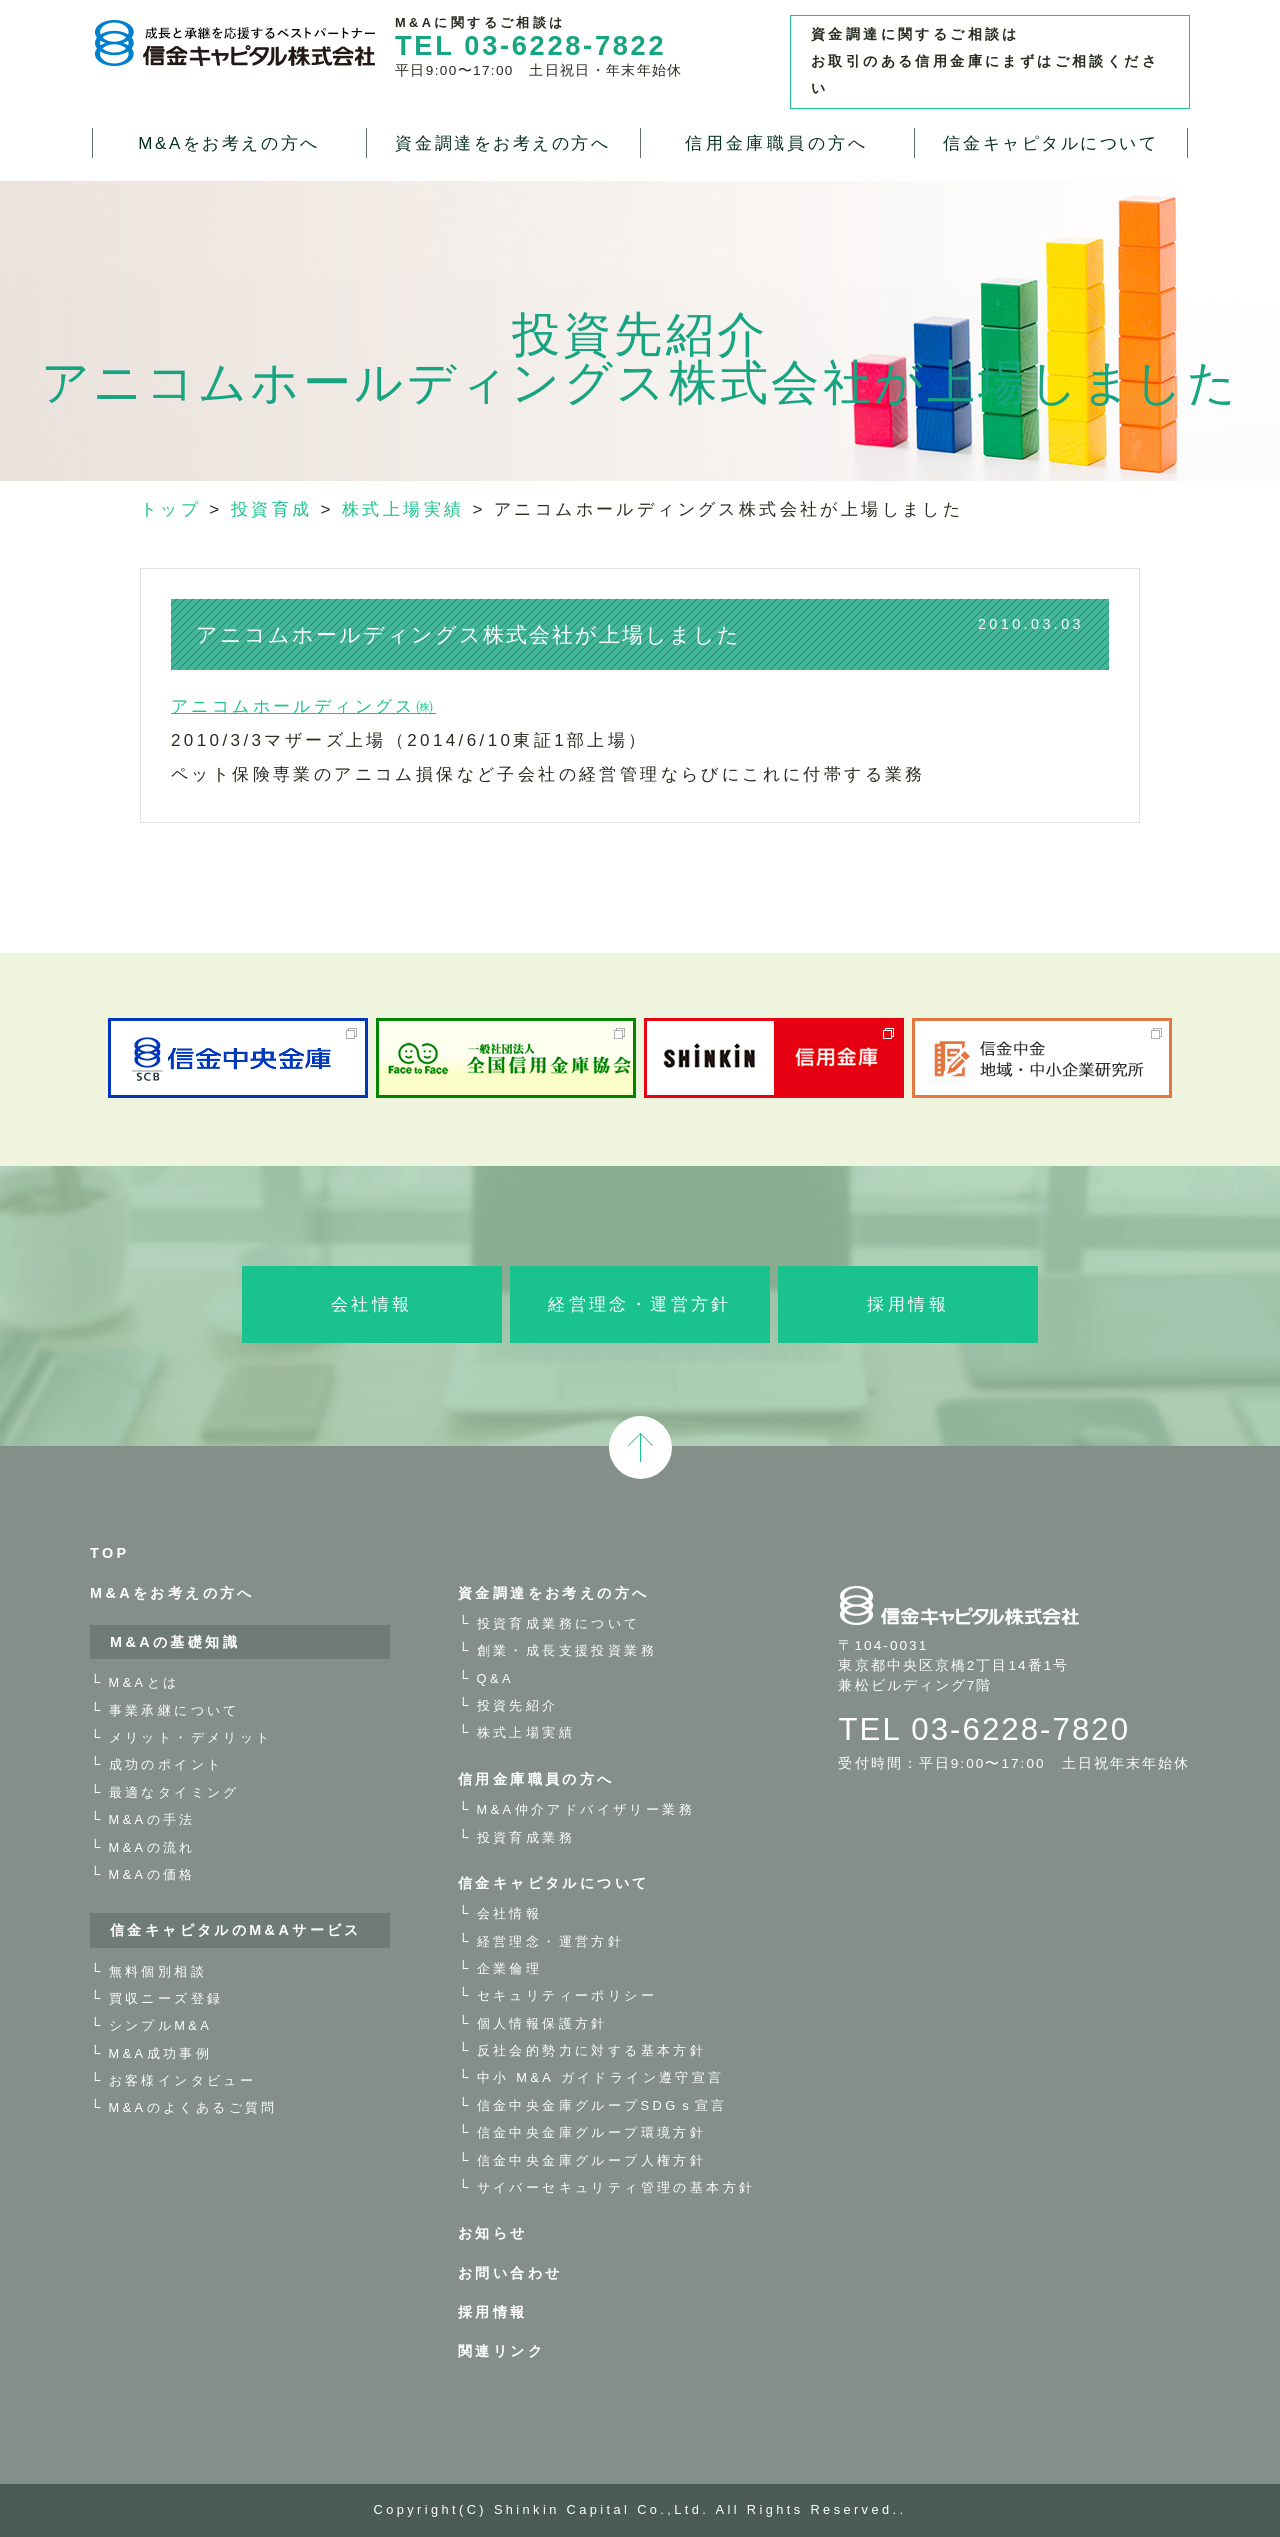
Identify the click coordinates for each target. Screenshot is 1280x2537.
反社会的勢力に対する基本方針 (592, 2050)
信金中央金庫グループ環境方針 (592, 2132)
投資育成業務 (526, 1837)
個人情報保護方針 (542, 2023)
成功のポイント (166, 1764)
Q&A (495, 1678)
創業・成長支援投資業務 (567, 1650)
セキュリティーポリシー (567, 1995)
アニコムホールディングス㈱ (303, 706)
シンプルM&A (161, 2025)
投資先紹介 (518, 1705)
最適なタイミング (174, 1792)
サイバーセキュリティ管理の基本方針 (616, 2187)
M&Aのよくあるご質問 (193, 2107)
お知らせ (493, 2233)
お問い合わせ (510, 2273)
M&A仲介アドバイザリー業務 (586, 1809)
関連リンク (501, 2351)
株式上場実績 (526, 1732)
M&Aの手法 (152, 1819)
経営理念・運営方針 (640, 1304)
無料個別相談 (158, 1971)
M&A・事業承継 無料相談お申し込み (1250, 470)
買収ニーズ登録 (166, 1998)
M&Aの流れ (152, 1847)
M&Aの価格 (152, 1874)
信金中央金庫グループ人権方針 (592, 2160)
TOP (110, 1553)
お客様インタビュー (183, 2080)
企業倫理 (510, 1968)
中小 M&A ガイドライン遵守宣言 (601, 2077)
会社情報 (372, 1304)
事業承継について (174, 1710)
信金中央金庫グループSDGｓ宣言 (602, 2105)
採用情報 (908, 1304)
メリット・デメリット (191, 1737)
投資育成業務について (559, 1623)
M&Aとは (144, 1682)
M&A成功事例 (161, 2053)
